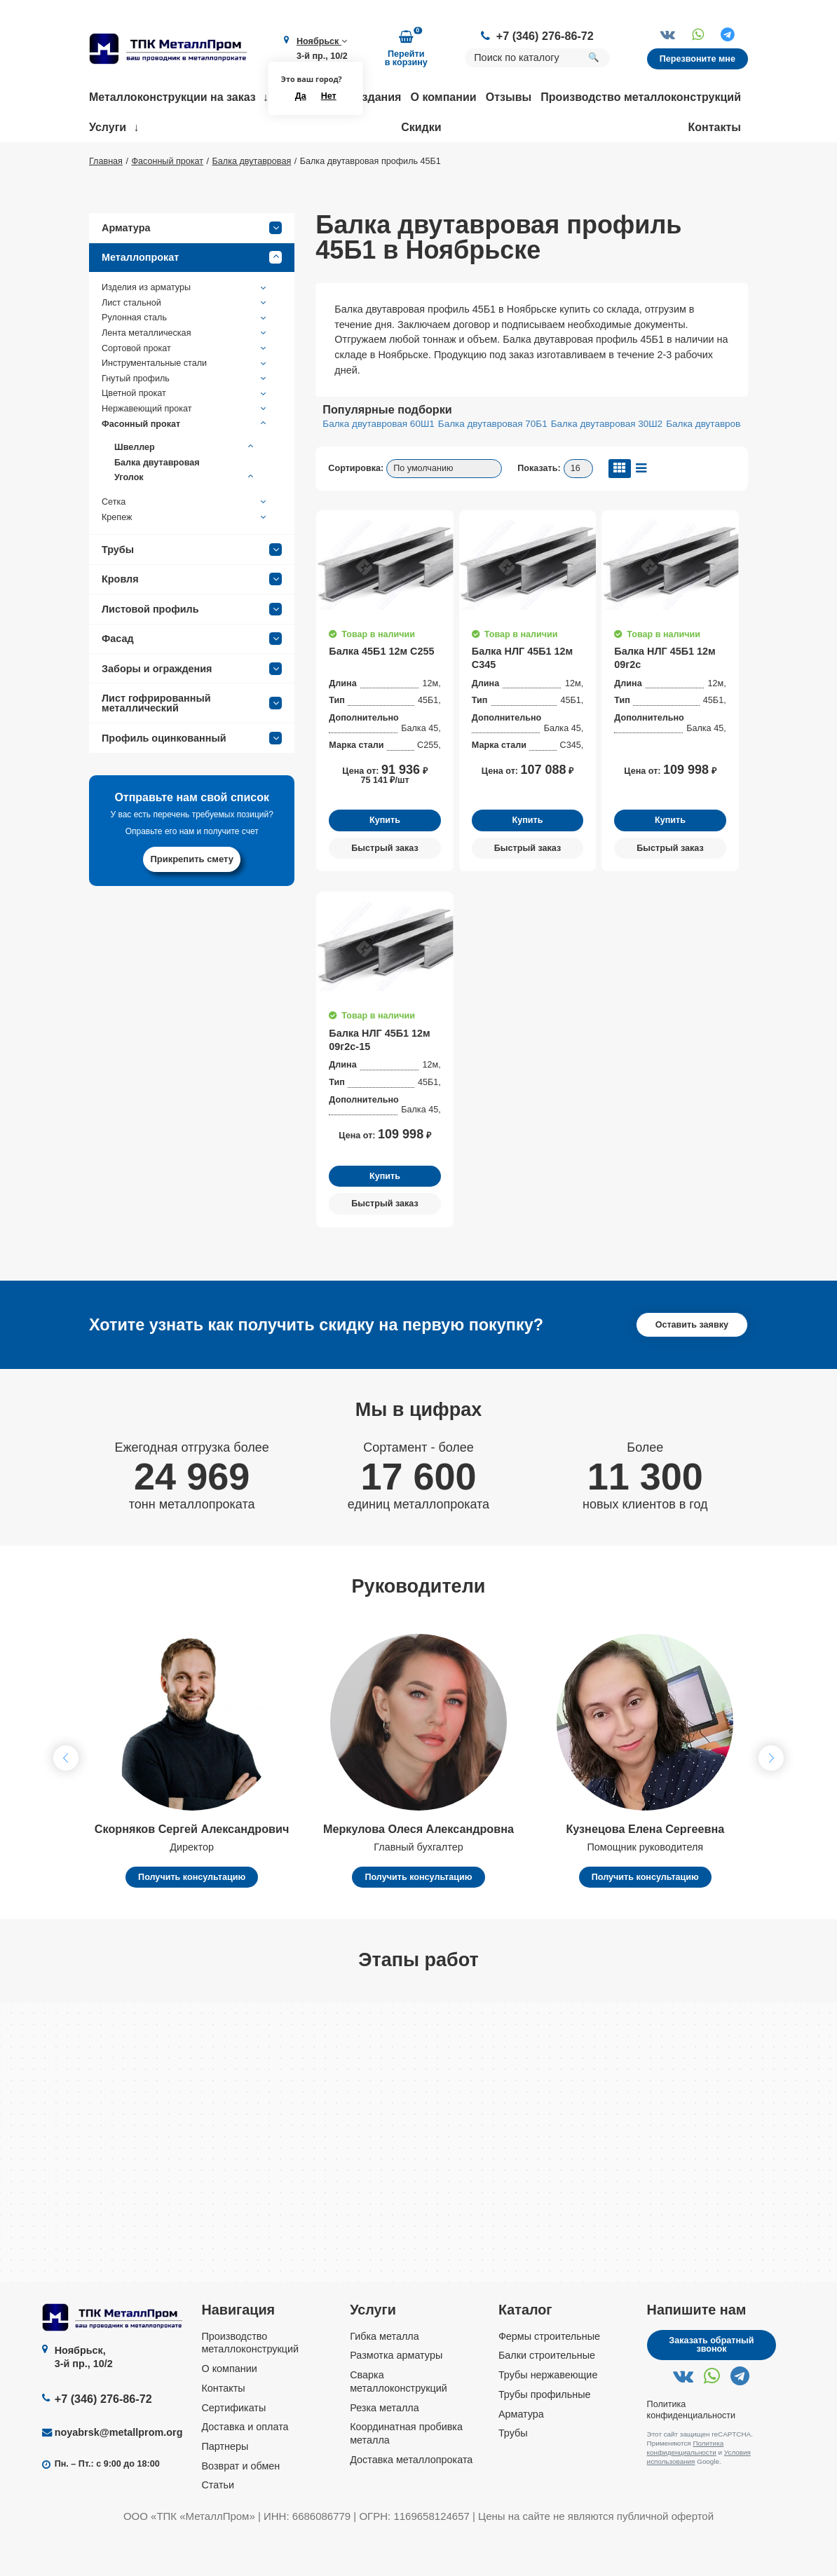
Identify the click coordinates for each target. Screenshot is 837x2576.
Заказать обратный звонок (711, 2385)
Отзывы (508, 97)
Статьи (217, 2526)
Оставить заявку (691, 1365)
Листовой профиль (192, 649)
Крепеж (185, 558)
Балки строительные (546, 2396)
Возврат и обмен (240, 2506)
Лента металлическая (185, 374)
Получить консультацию (191, 1918)
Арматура (192, 268)
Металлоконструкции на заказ (172, 97)
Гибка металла (384, 2377)
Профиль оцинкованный (192, 778)
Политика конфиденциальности (685, 2488)
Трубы (192, 590)
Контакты (714, 127)
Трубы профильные (544, 2435)
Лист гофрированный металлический (192, 743)
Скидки (421, 127)
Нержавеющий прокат (185, 450)
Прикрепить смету (191, 899)
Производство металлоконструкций (640, 97)
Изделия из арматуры (185, 328)
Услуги (107, 127)
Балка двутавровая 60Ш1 (378, 465)
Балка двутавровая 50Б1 (720, 465)
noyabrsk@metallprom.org (119, 2473)
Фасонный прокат (185, 464)
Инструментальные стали (185, 404)
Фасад (192, 679)
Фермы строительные (549, 2377)
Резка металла (384, 2448)
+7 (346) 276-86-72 (545, 35)
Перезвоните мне (697, 59)
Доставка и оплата (244, 2467)
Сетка (185, 543)
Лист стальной (185, 343)
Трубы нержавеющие (548, 2415)
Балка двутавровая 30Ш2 (606, 465)
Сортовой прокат (185, 389)
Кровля (192, 620)
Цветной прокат (185, 434)
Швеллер (185, 488)
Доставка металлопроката (411, 2500)
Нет (328, 96)
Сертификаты (233, 2448)
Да (300, 96)
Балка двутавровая (157, 503)
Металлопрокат (192, 298)
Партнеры (224, 2487)
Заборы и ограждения (192, 709)
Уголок (185, 518)
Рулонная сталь (185, 359)
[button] (771, 1798)
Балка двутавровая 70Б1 (492, 465)
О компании (444, 97)
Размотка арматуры (396, 2396)
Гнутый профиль (185, 419)
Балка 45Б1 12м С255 (381, 692)
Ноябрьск (322, 41)
